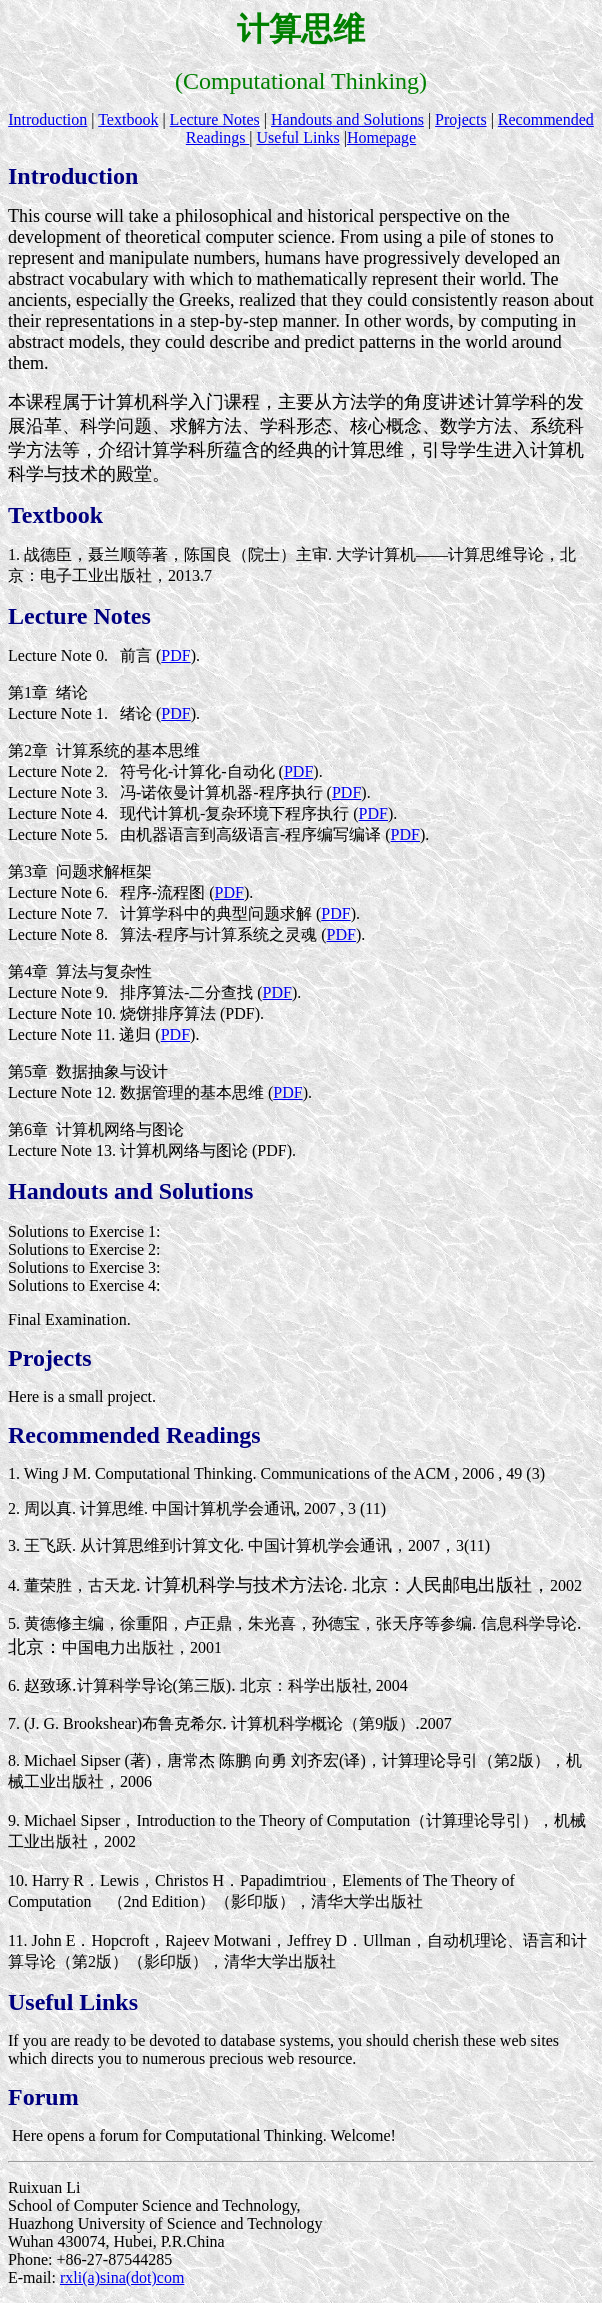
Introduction (47, 119)
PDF (175, 655)
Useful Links (298, 137)
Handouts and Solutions (347, 119)
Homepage (381, 137)
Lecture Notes (215, 119)
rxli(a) (80, 2277)
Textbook (128, 119)
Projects (461, 119)
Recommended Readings (134, 1435)
